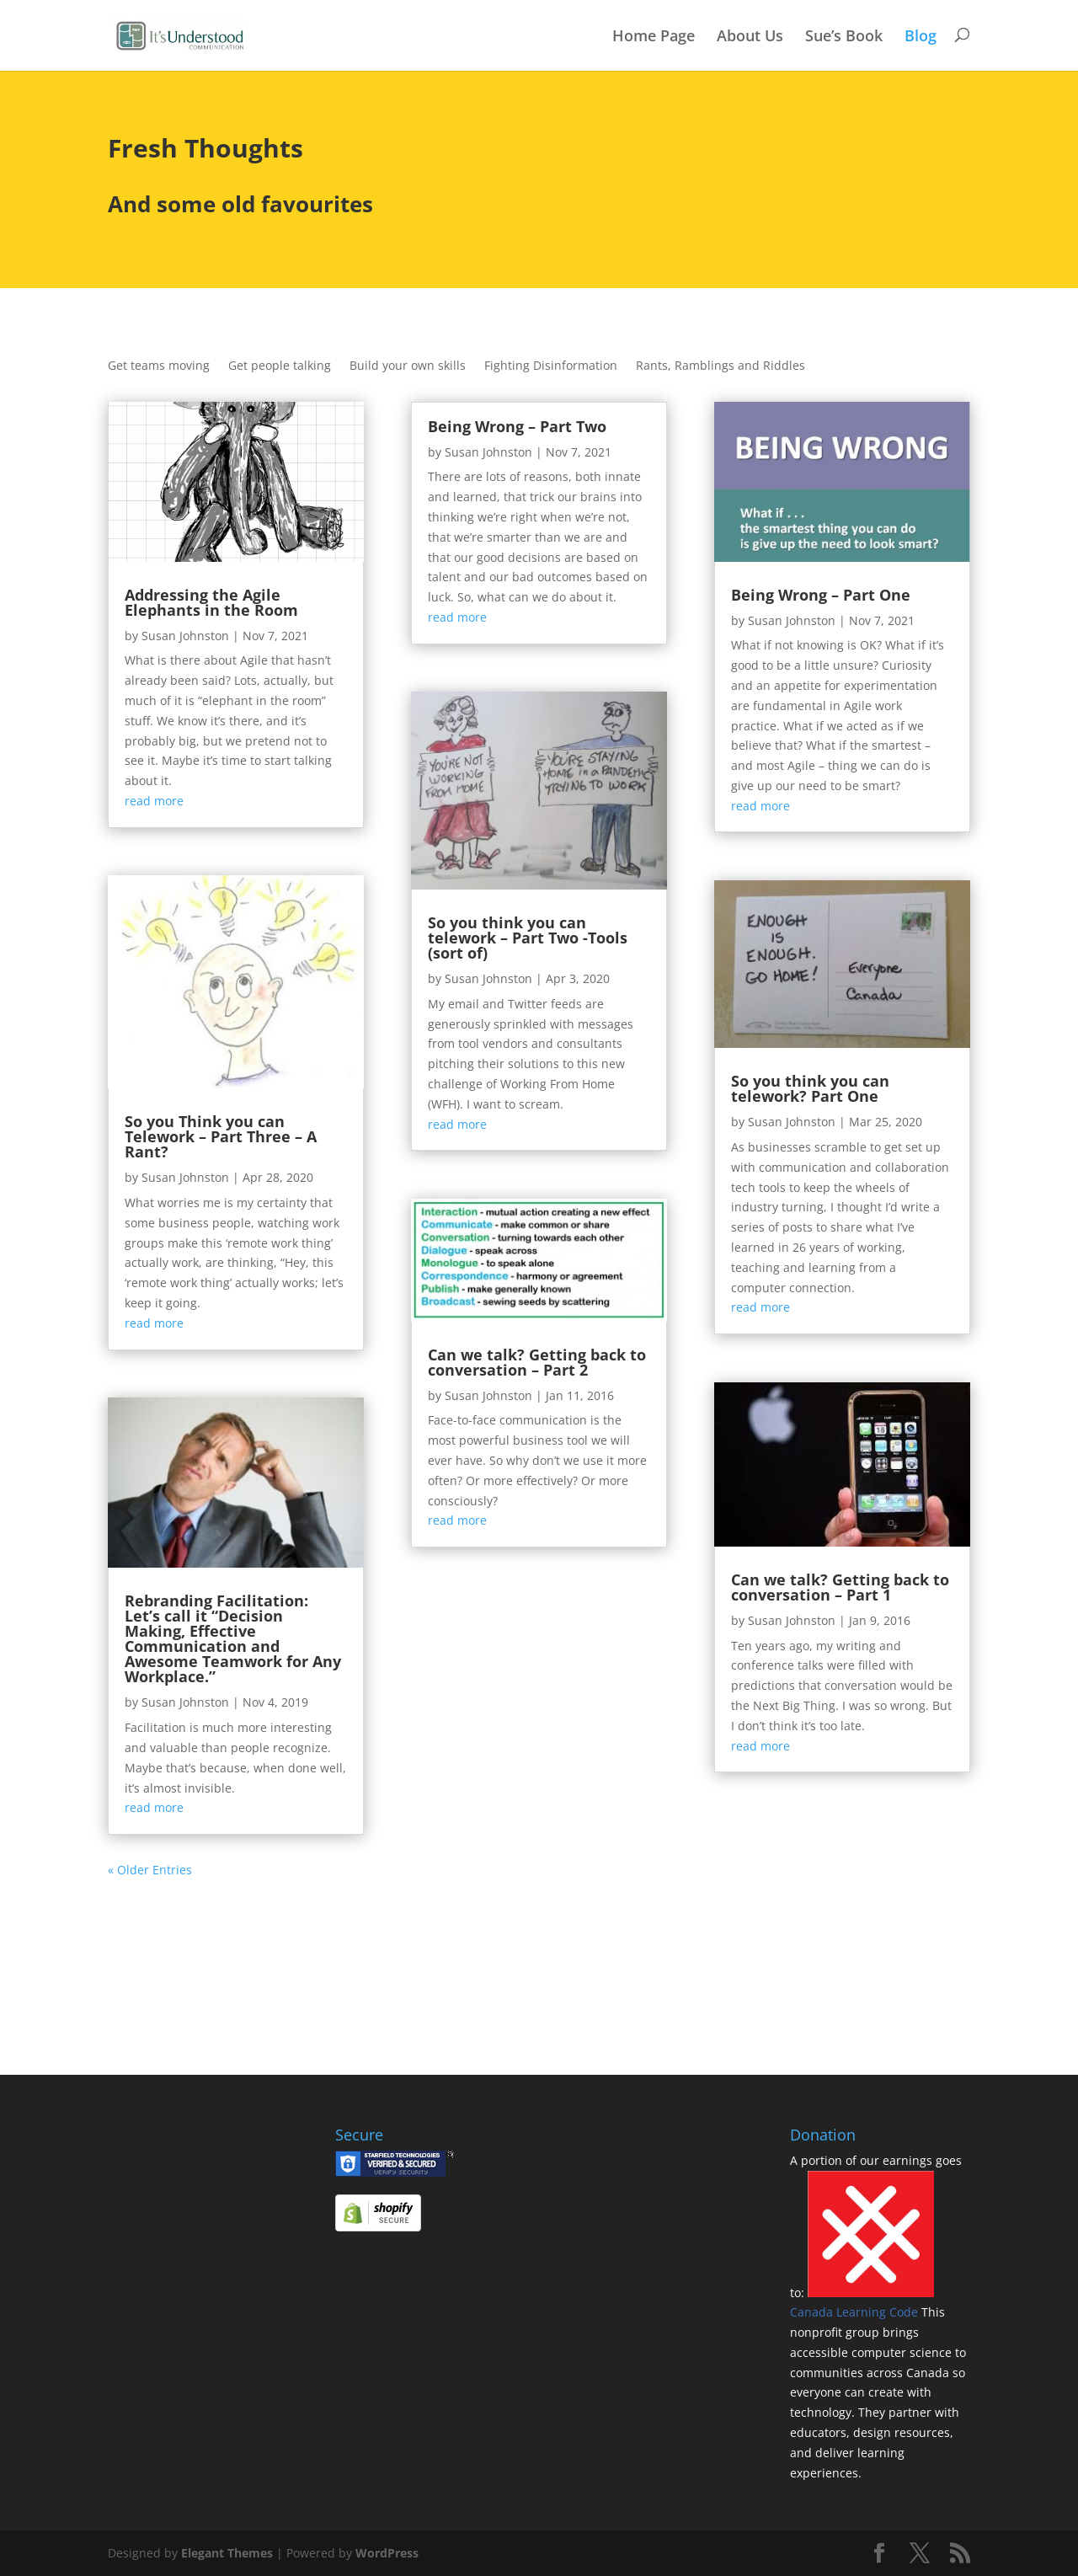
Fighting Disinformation (550, 366)
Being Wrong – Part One (820, 595)
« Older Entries (150, 1870)
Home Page (653, 36)
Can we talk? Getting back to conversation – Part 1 (840, 1587)
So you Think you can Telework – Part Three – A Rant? (221, 1136)
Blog (921, 36)
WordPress (387, 2553)
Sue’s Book (844, 36)
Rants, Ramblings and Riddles (720, 366)
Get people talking (279, 366)
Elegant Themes (227, 2553)
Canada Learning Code (855, 2312)
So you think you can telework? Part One (810, 1088)
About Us (750, 36)
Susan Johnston (185, 636)
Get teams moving (159, 366)
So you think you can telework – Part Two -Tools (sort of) (527, 937)
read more (154, 801)
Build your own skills (408, 366)
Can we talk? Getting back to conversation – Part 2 (537, 1362)
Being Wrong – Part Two (517, 426)
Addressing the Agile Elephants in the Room (211, 602)
